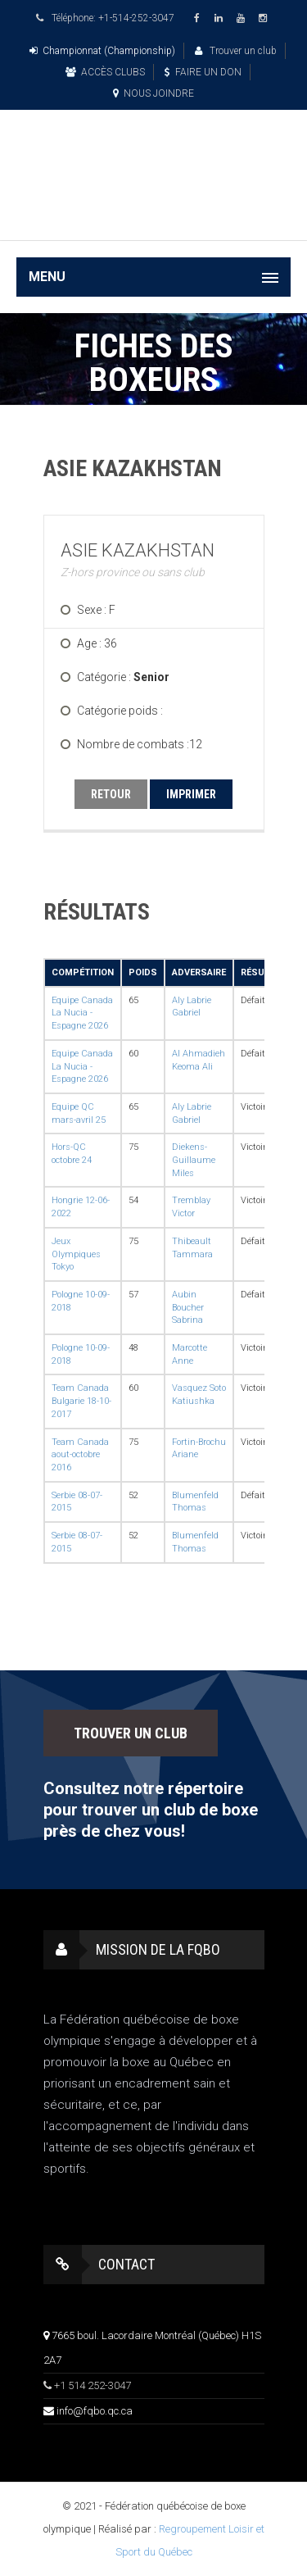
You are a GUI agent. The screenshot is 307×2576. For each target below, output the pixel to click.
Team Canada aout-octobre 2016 (80, 1455)
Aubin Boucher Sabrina (188, 1307)
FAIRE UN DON (203, 72)
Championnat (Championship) (102, 51)
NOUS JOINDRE (153, 93)
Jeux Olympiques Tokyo (76, 1254)
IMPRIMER (191, 794)
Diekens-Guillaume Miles (193, 1160)
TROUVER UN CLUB (130, 1733)
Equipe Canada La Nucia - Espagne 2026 (82, 1013)
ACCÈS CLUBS (105, 72)
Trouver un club (236, 51)
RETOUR (111, 794)
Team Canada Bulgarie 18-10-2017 (81, 1401)
